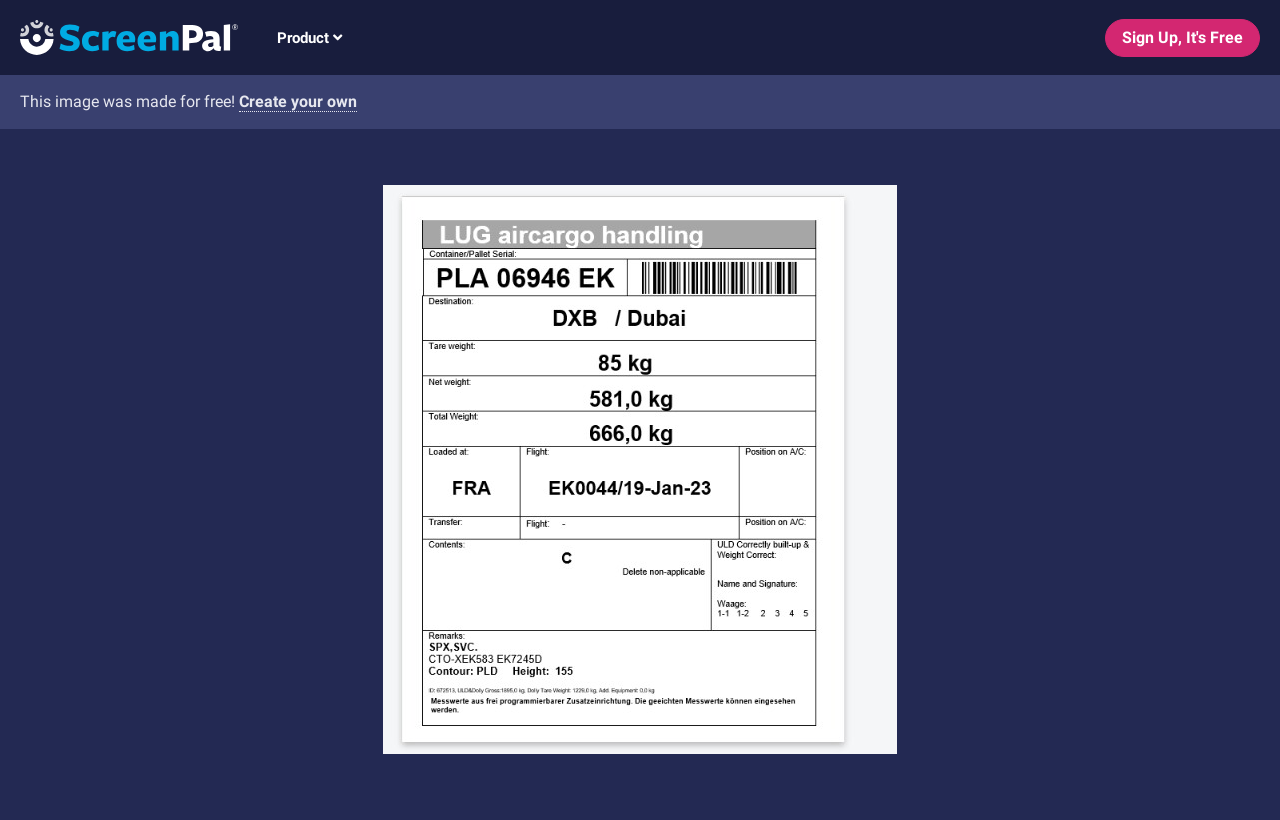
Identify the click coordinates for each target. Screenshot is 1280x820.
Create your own (298, 101)
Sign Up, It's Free (1182, 37)
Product (309, 38)
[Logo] (119, 36)
